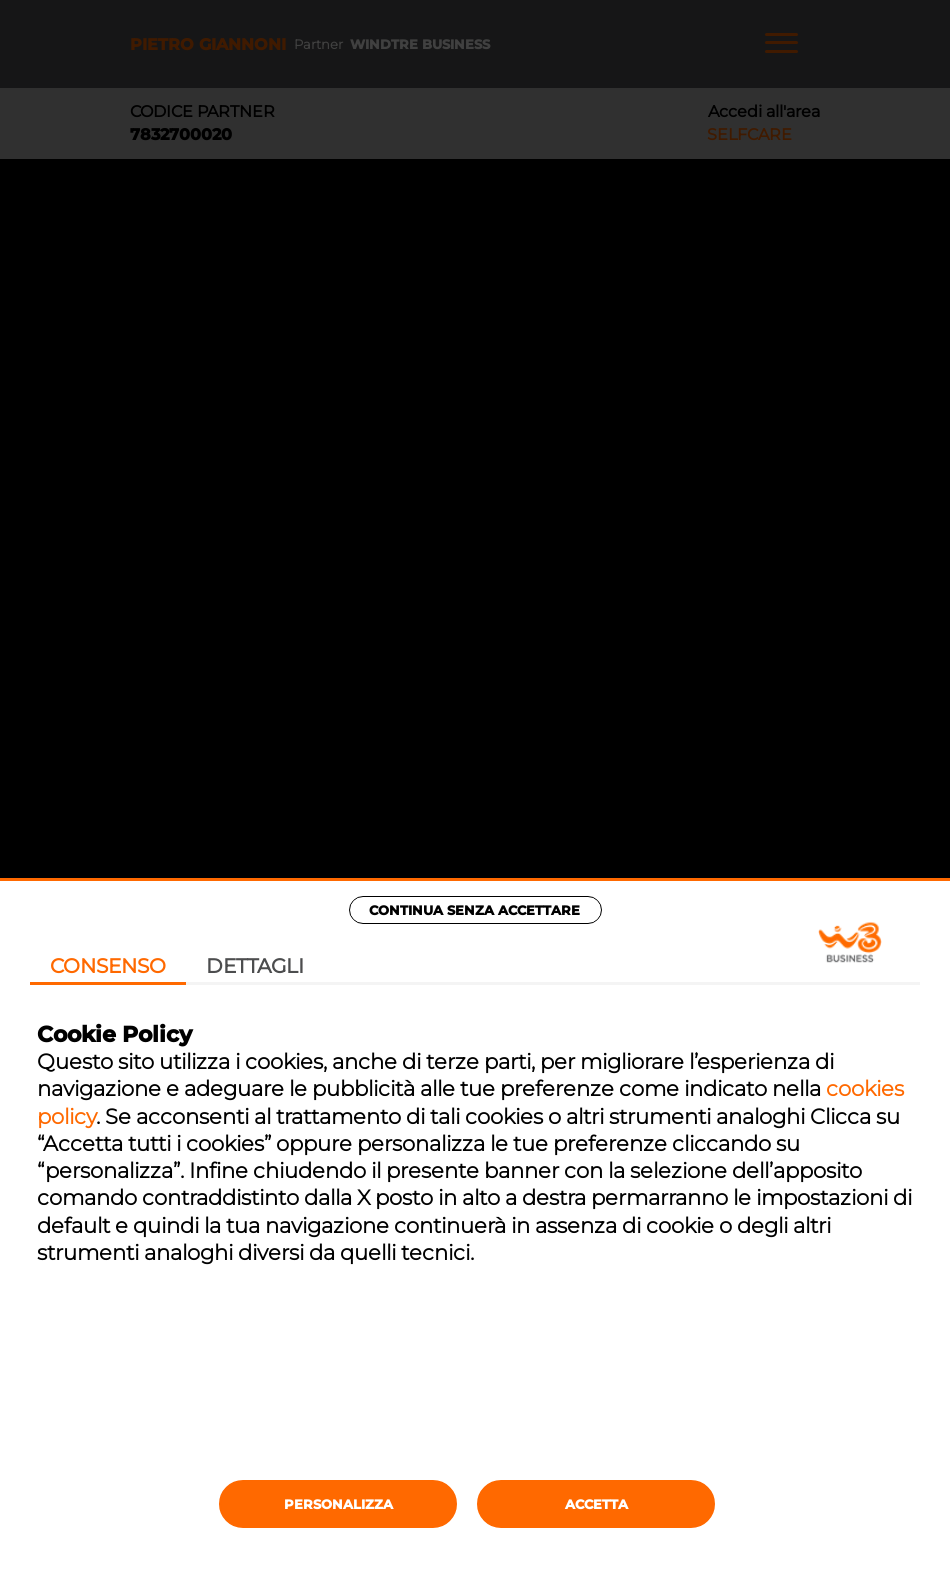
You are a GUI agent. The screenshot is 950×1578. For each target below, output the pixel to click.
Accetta (596, 1504)
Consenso (108, 966)
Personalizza (338, 1504)
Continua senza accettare (474, 910)
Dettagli (255, 966)
